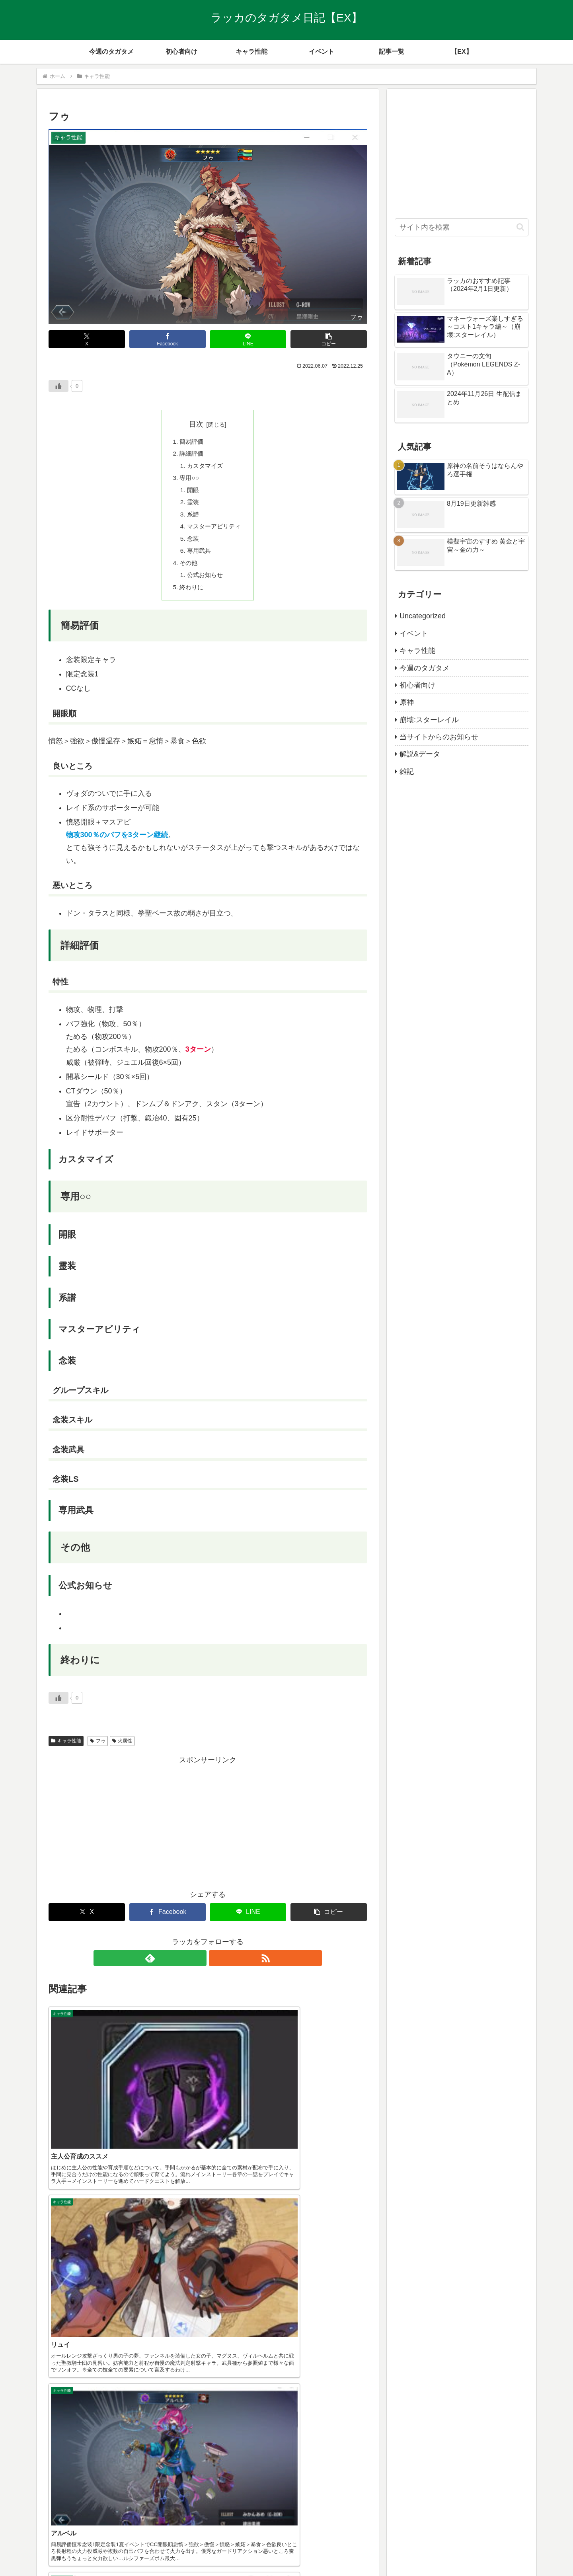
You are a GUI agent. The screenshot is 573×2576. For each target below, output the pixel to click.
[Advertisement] (208, 1832)
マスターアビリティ (214, 532)
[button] (328, 339)
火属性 (122, 1751)
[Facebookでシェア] (167, 339)
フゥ (97, 1751)
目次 (196, 424)
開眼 (191, 493)
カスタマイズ (204, 467)
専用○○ (188, 480)
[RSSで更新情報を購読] (217, 1968)
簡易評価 (190, 442)
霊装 (191, 506)
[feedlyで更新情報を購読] (199, 1968)
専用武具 (198, 557)
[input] (461, 227)
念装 (191, 545)
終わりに (190, 596)
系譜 (191, 519)
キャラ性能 (66, 1751)
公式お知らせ (204, 583)
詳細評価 (190, 454)
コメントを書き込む (208, 2498)
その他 (187, 571)
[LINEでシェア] (248, 339)
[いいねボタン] (58, 386)
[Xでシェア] (87, 339)
